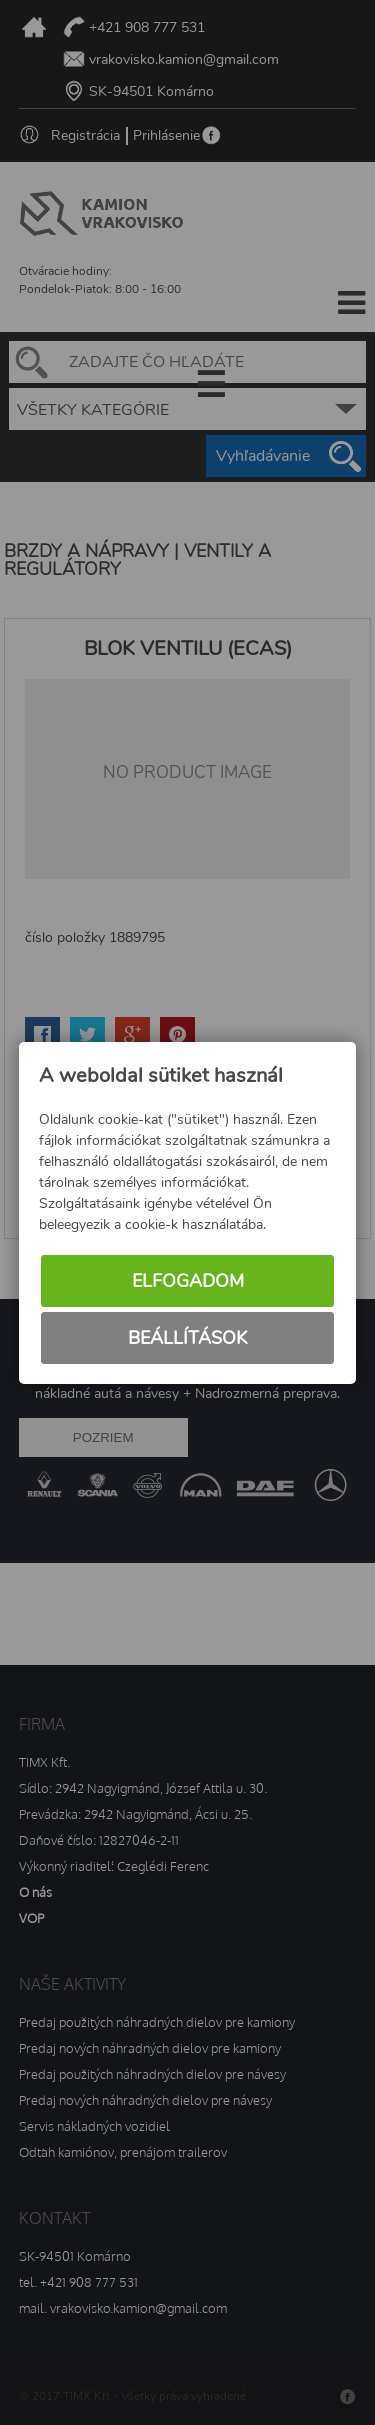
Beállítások (187, 1338)
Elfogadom (188, 1281)
